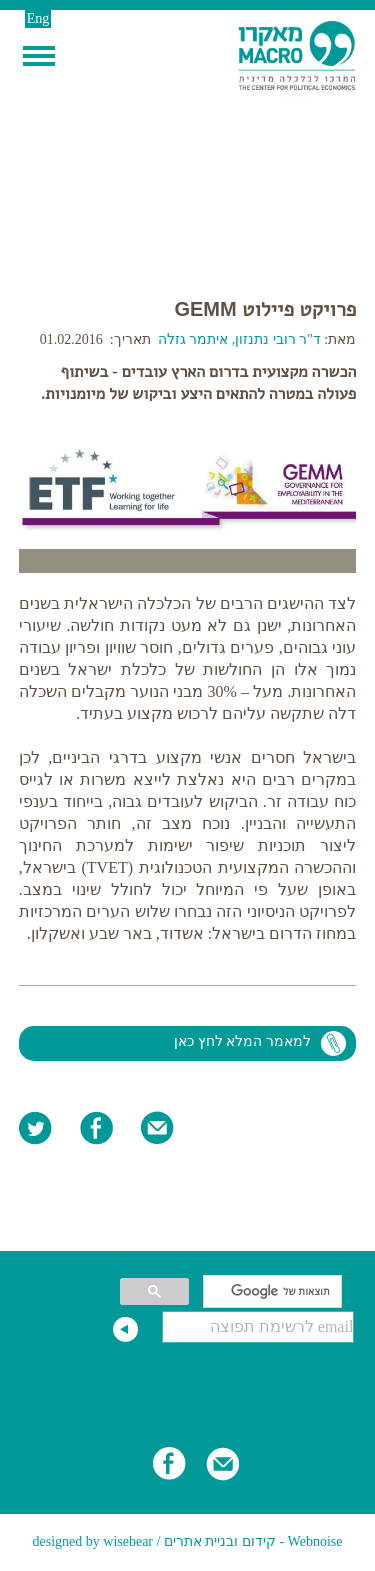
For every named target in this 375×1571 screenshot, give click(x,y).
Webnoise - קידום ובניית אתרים (253, 1541)
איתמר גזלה (193, 339)
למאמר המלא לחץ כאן (242, 1041)
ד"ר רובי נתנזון (279, 339)
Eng (38, 18)
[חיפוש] (274, 1292)
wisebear (128, 1541)
